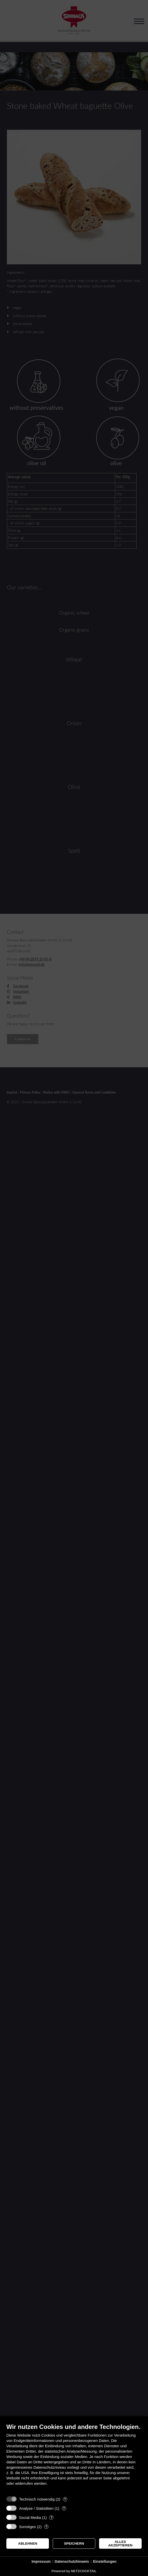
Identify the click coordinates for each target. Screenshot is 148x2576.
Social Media (30, 2517)
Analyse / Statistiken (36, 2508)
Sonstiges (27, 2527)
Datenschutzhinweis (72, 2561)
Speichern (74, 2543)
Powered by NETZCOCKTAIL (74, 2571)
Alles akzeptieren (120, 2543)
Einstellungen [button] (104, 2561)
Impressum (41, 2561)
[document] (74, 2458)
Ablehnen (27, 2543)
